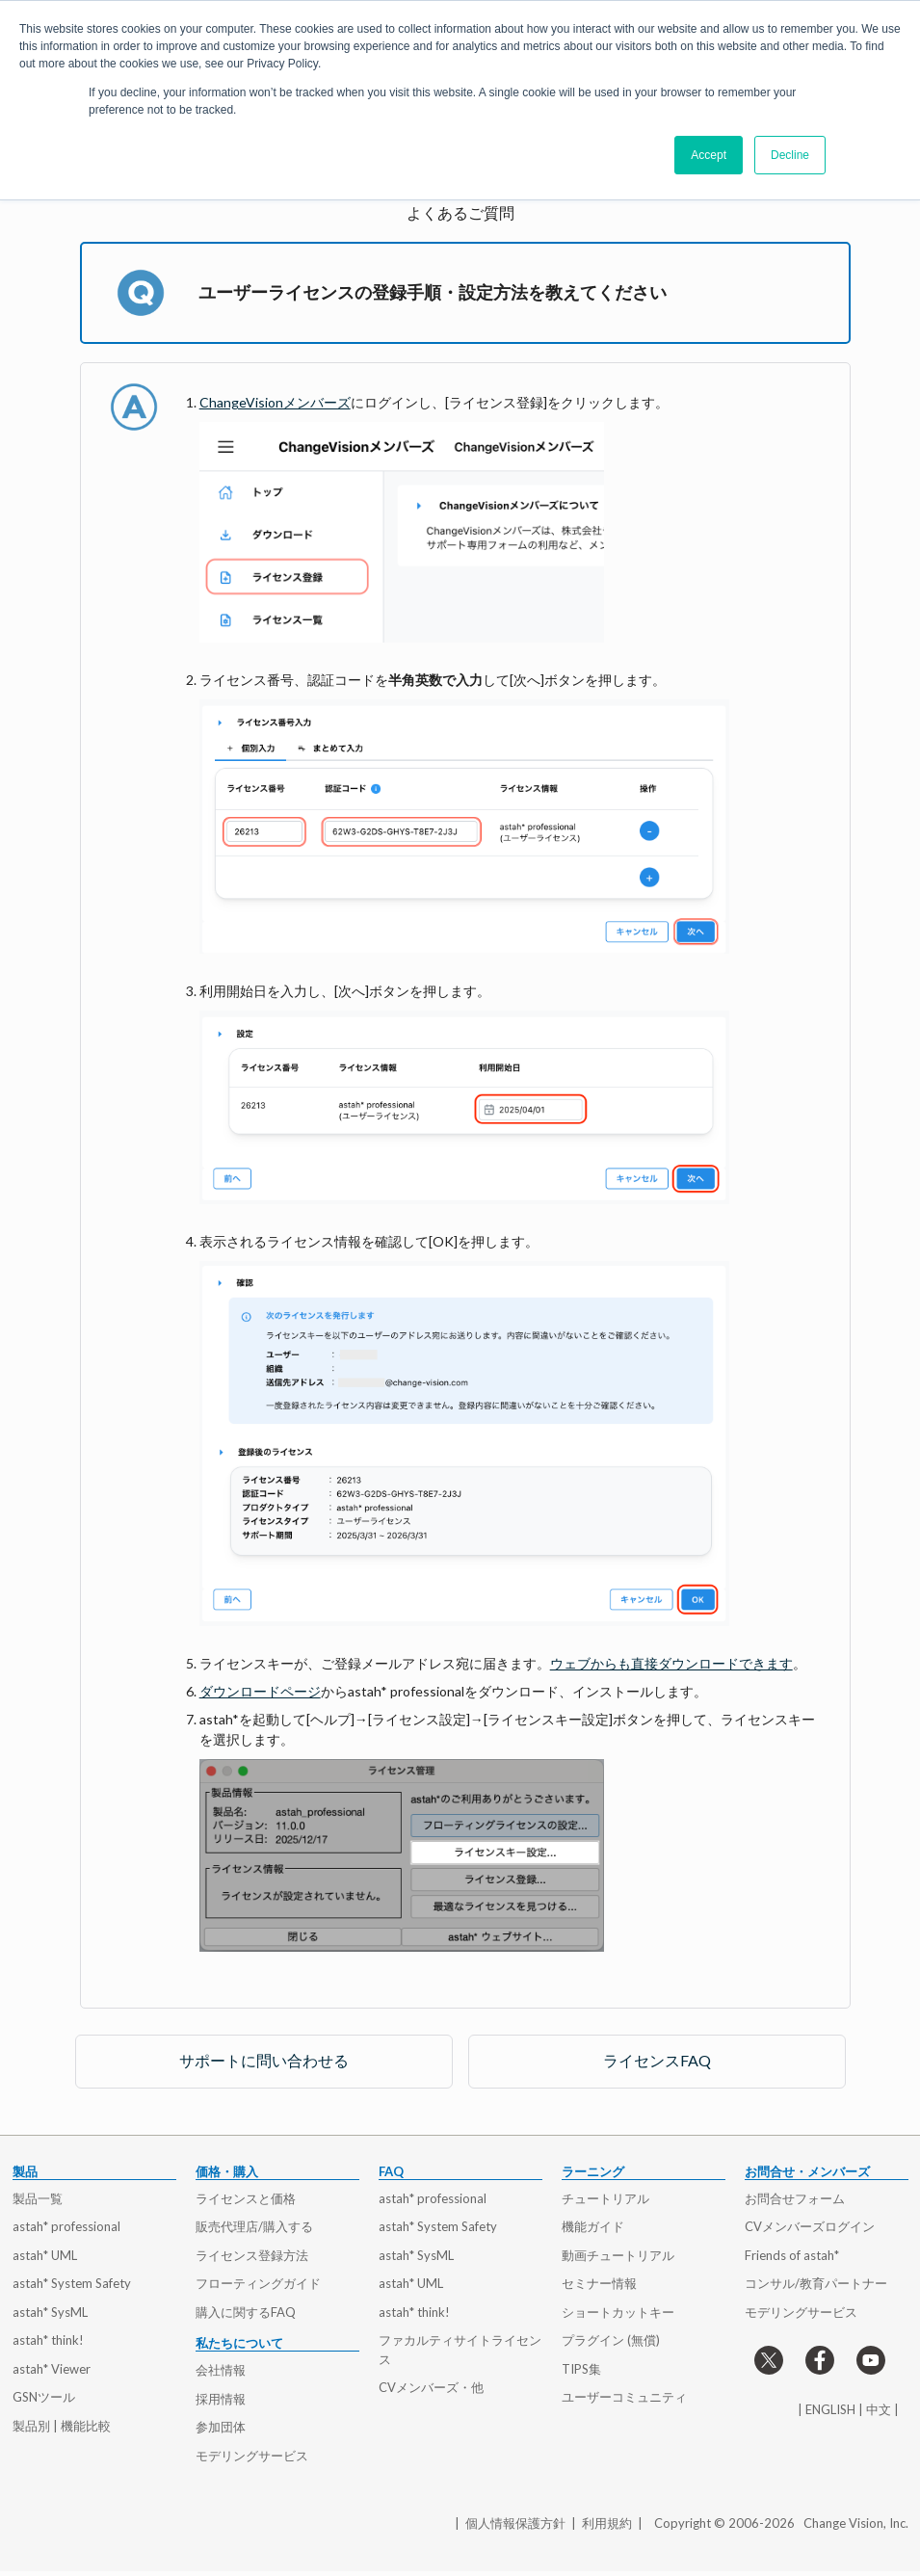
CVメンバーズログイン (810, 2226)
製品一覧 (38, 2198)
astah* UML (45, 2255)
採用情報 (221, 2398)
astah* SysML (50, 2312)
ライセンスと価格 (246, 2198)
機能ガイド (593, 2226)
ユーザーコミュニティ (624, 2397)
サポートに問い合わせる (264, 2060)
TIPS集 (581, 2369)
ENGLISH (830, 2409)
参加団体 (221, 2426)
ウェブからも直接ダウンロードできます (671, 1663)
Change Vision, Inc (854, 2523)
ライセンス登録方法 (252, 2255)
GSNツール (44, 2397)
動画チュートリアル (618, 2255)
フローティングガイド (258, 2283)
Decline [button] (790, 155)
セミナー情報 (599, 2283)
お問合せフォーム (795, 2198)
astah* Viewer (52, 2369)
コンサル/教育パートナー (816, 2283)
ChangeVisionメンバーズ (275, 402)
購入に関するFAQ (246, 2312)
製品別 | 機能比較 (62, 2425)
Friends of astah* (792, 2255)
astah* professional (66, 2226)
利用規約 (607, 2523)
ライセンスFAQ (657, 2060)
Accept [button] (708, 155)
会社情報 (221, 2370)
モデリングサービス (252, 2455)
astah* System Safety (72, 2283)
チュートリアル (605, 2198)
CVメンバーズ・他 (431, 2387)
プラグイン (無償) (611, 2340)
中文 (878, 2409)
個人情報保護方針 (515, 2523)
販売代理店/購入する (254, 2226)
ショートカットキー (618, 2312)
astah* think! (48, 2340)
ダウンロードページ (260, 1691)
